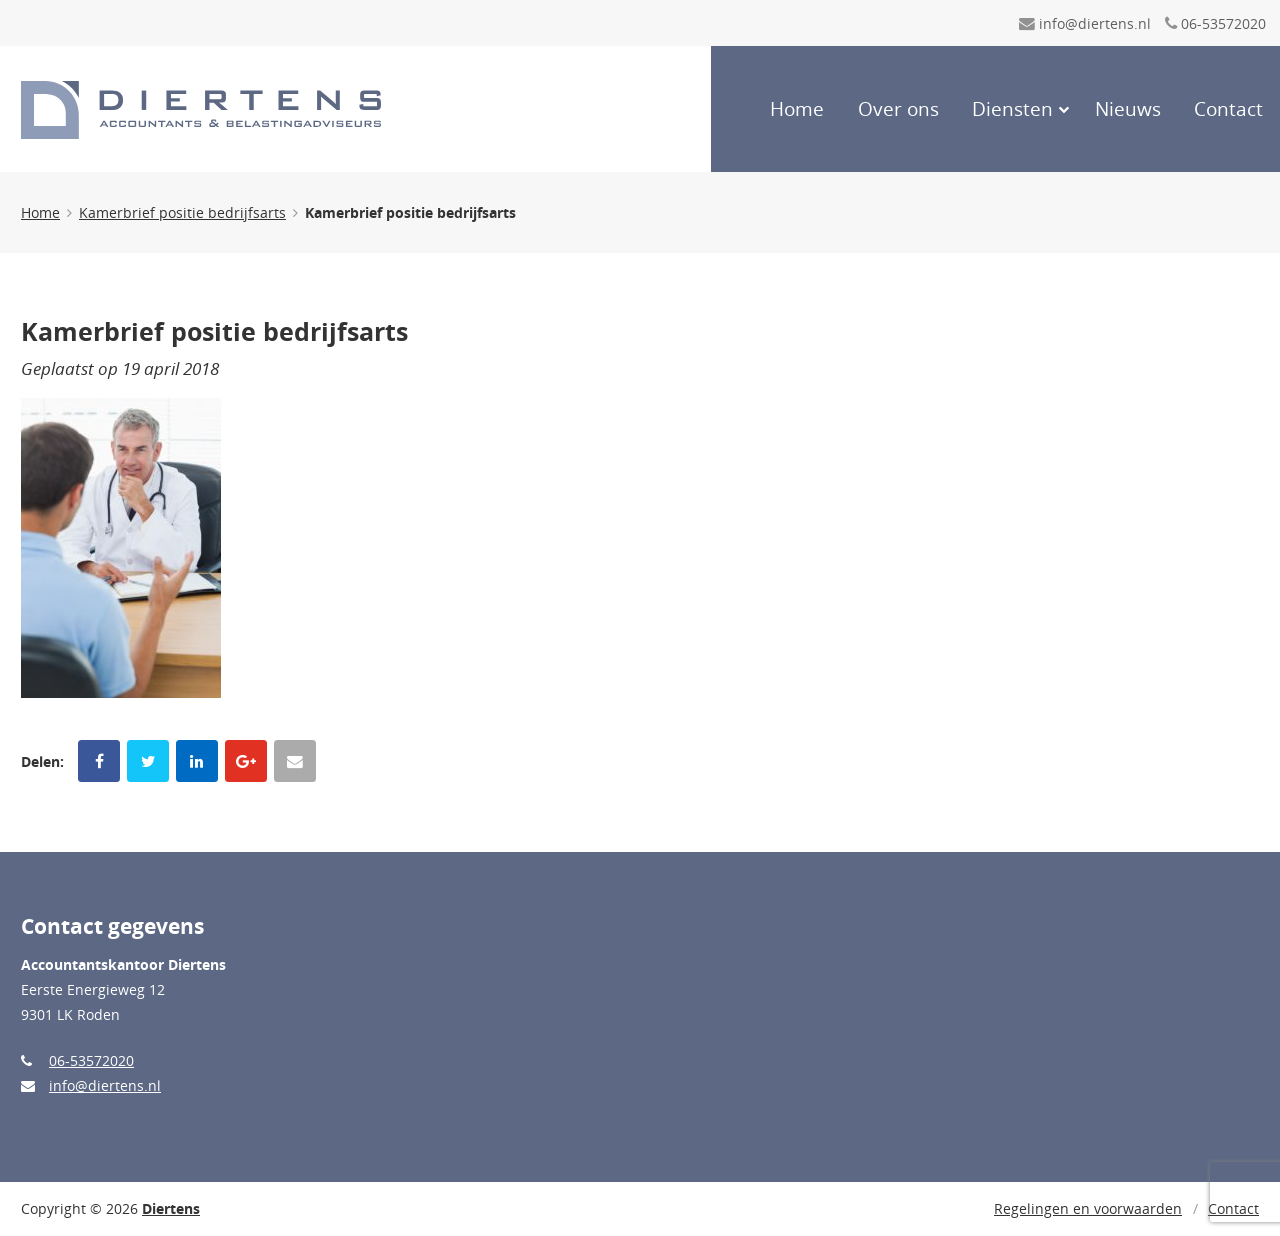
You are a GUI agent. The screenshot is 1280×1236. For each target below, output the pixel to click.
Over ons (898, 109)
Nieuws (1128, 109)
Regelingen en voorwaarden (1088, 1208)
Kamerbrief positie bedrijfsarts (182, 212)
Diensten (1012, 109)
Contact (1228, 109)
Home (797, 109)
